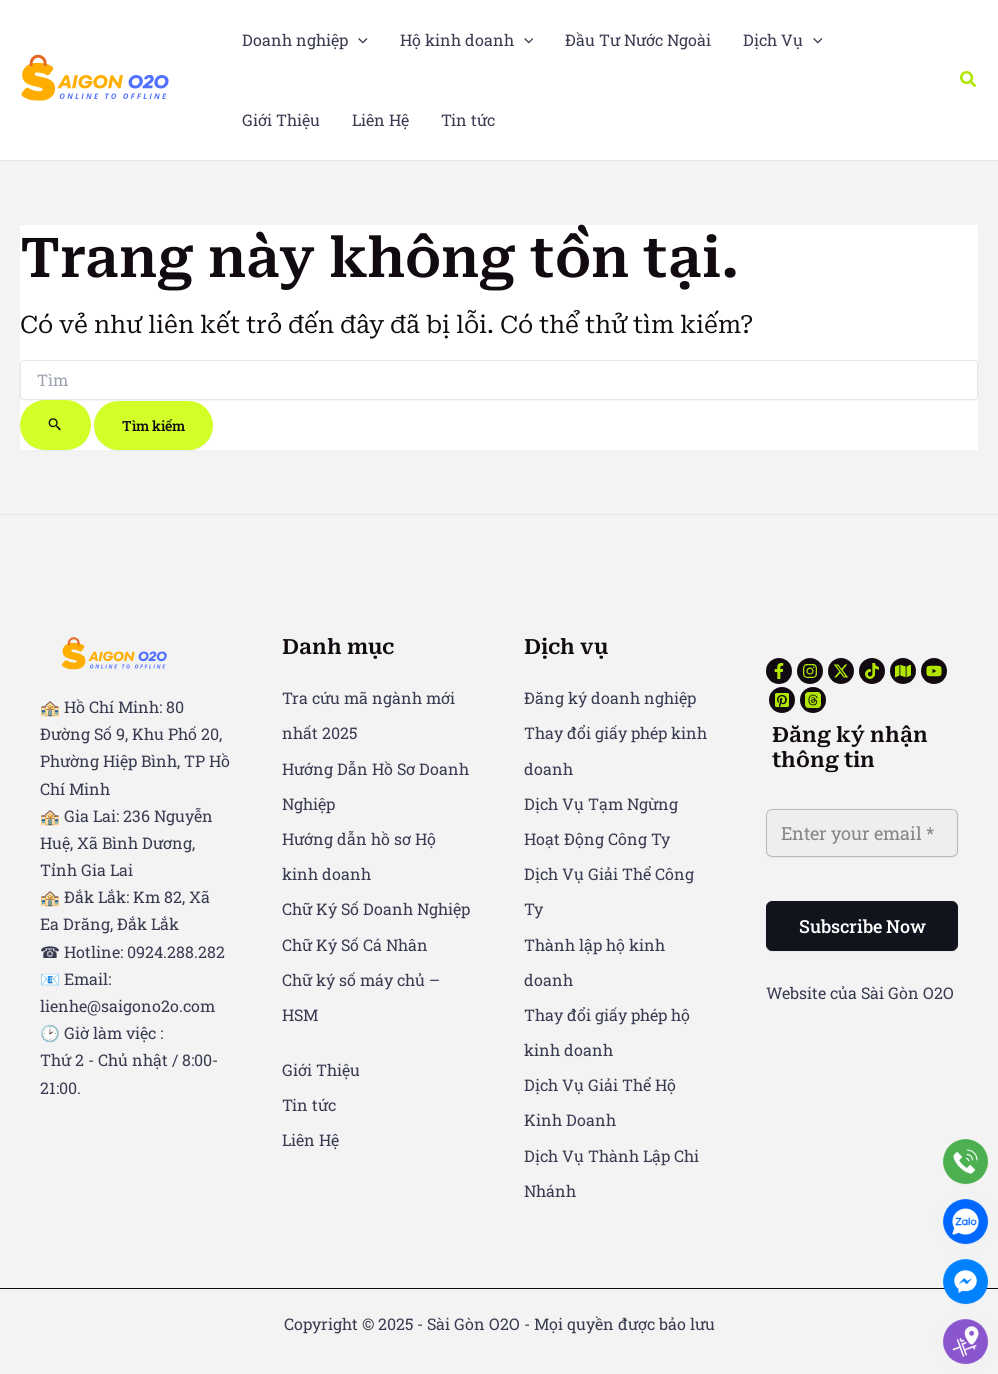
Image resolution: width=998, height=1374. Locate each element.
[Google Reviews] (903, 671)
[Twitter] (841, 671)
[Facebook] (779, 671)
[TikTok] (872, 671)
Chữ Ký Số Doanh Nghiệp (376, 908)
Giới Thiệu (321, 1069)
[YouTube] (934, 671)
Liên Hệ (310, 1139)
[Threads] (813, 700)
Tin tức (309, 1104)
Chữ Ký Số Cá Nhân (355, 944)
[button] (969, 80)
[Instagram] (810, 671)
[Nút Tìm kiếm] (55, 425)
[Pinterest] (782, 700)
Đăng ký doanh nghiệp (610, 697)
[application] (358, 40)
